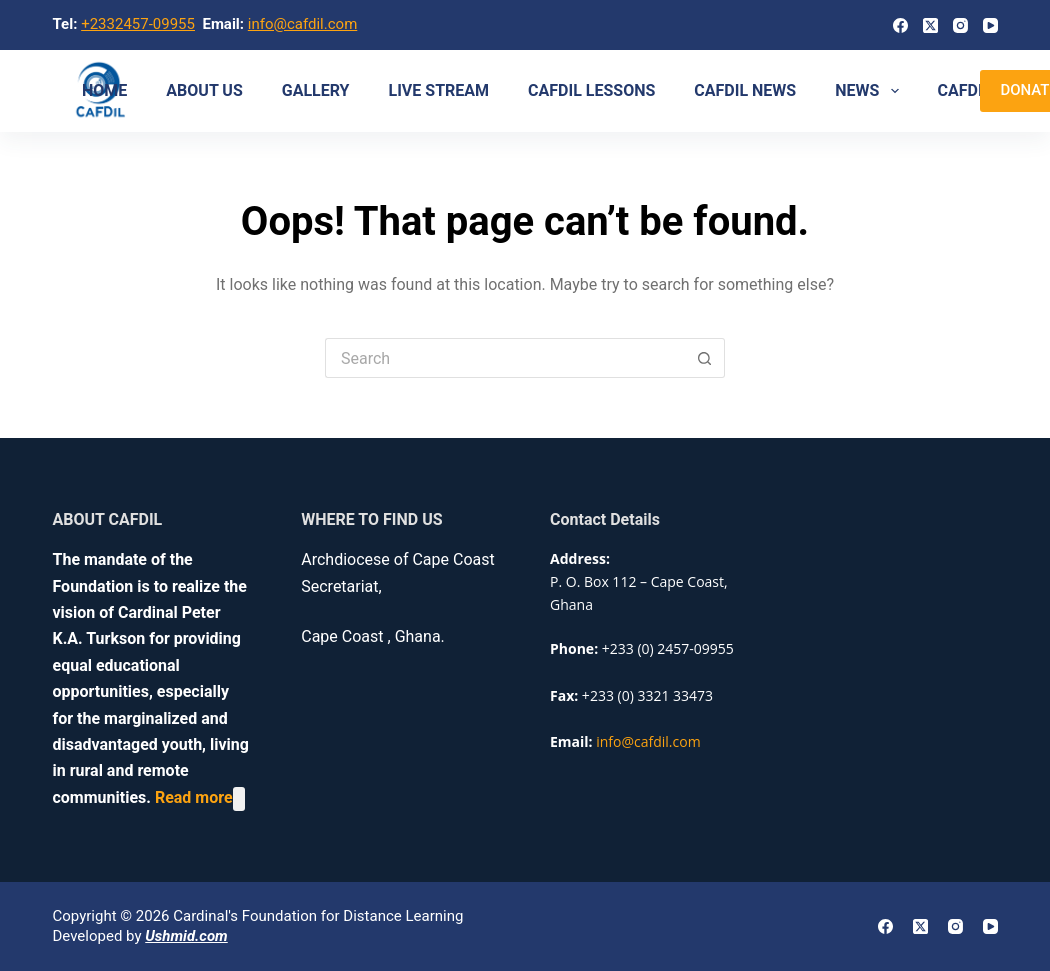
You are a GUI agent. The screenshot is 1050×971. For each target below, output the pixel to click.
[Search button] (705, 358)
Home (104, 90)
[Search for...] (505, 358)
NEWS (870, 91)
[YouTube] (990, 25)
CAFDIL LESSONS (591, 90)
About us (204, 90)
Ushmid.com (186, 936)
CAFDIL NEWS (745, 90)
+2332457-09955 (138, 24)
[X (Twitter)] (930, 25)
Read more (194, 798)
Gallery (316, 90)
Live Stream (439, 90)
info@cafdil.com (303, 24)
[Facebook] (900, 25)
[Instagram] (960, 25)
